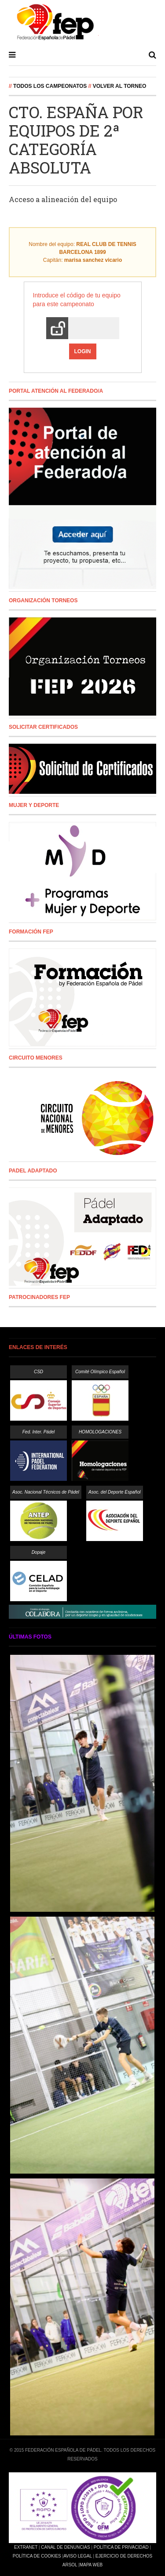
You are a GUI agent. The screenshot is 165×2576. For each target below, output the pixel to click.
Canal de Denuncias (65, 2547)
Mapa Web (91, 2564)
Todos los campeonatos (50, 86)
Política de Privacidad (121, 2547)
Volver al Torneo (120, 86)
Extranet (25, 2547)
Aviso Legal (77, 2556)
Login (82, 351)
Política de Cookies (37, 2556)
